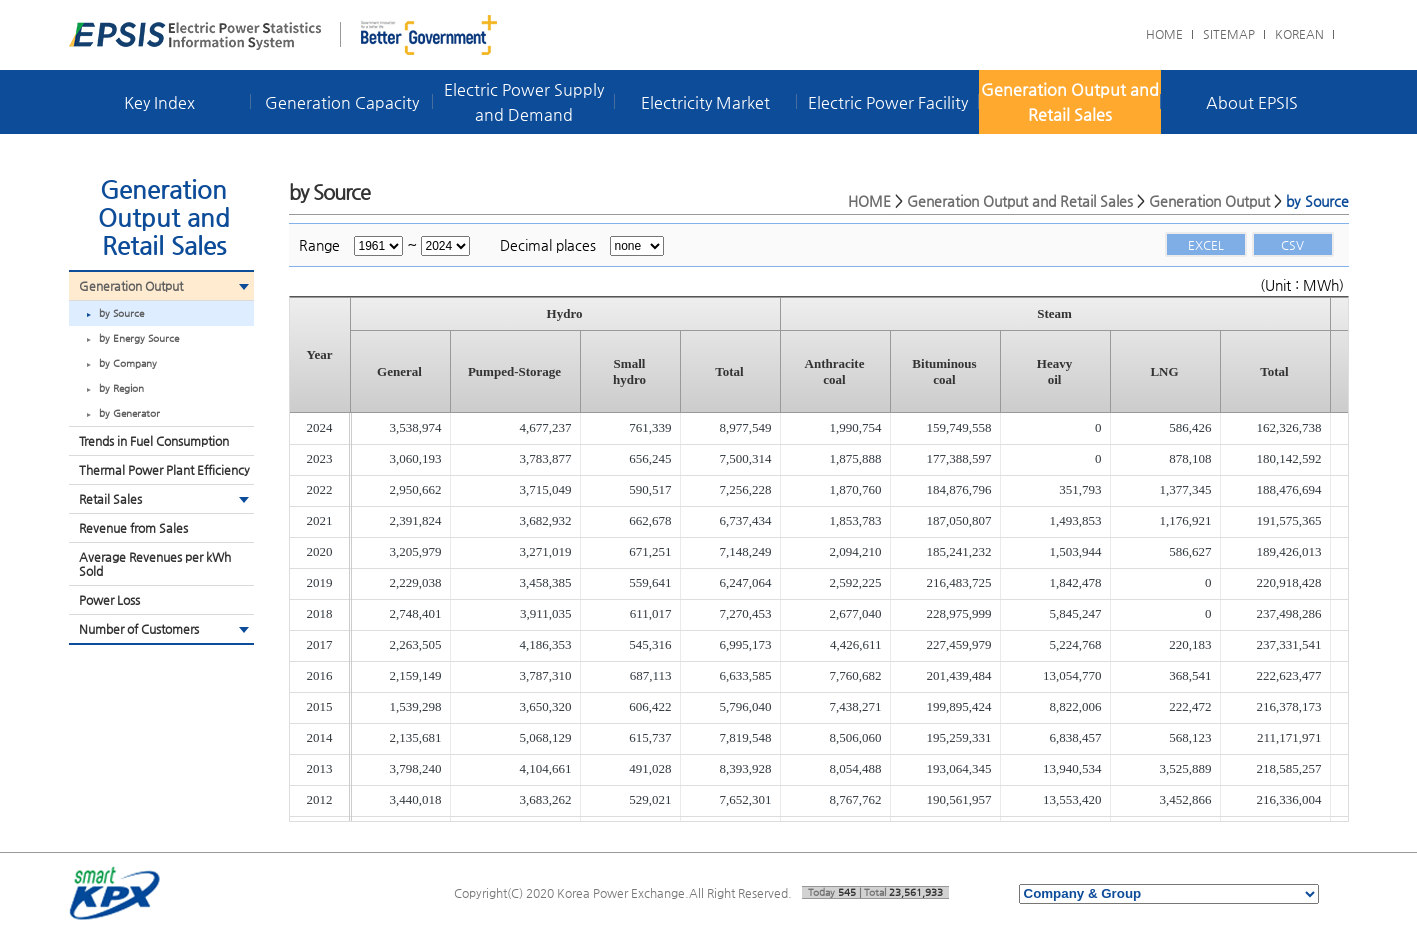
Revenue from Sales (133, 528)
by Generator (129, 413)
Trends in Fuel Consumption (154, 441)
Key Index (159, 102)
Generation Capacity (342, 102)
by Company (128, 363)
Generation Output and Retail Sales (1070, 102)
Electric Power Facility (888, 102)
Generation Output (131, 286)
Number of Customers (139, 629)
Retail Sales (110, 499)
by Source (121, 313)
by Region (121, 388)
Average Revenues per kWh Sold (155, 564)
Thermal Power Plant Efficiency (164, 470)
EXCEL (1206, 245)
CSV (1292, 245)
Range (319, 245)
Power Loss (109, 600)
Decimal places (548, 245)
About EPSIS (1252, 102)
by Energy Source (139, 338)
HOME (1164, 34)
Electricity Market (705, 102)
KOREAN (1299, 34)
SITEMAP (1229, 34)
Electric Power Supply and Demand (524, 102)
